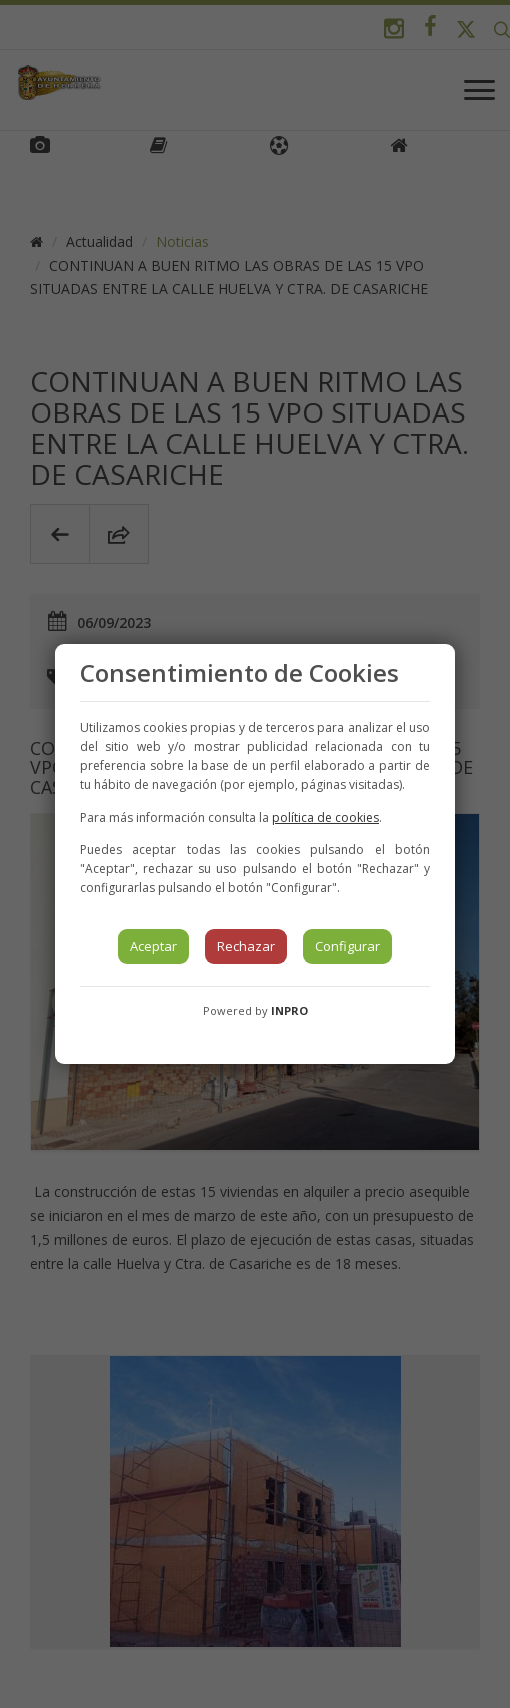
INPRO (289, 1010)
